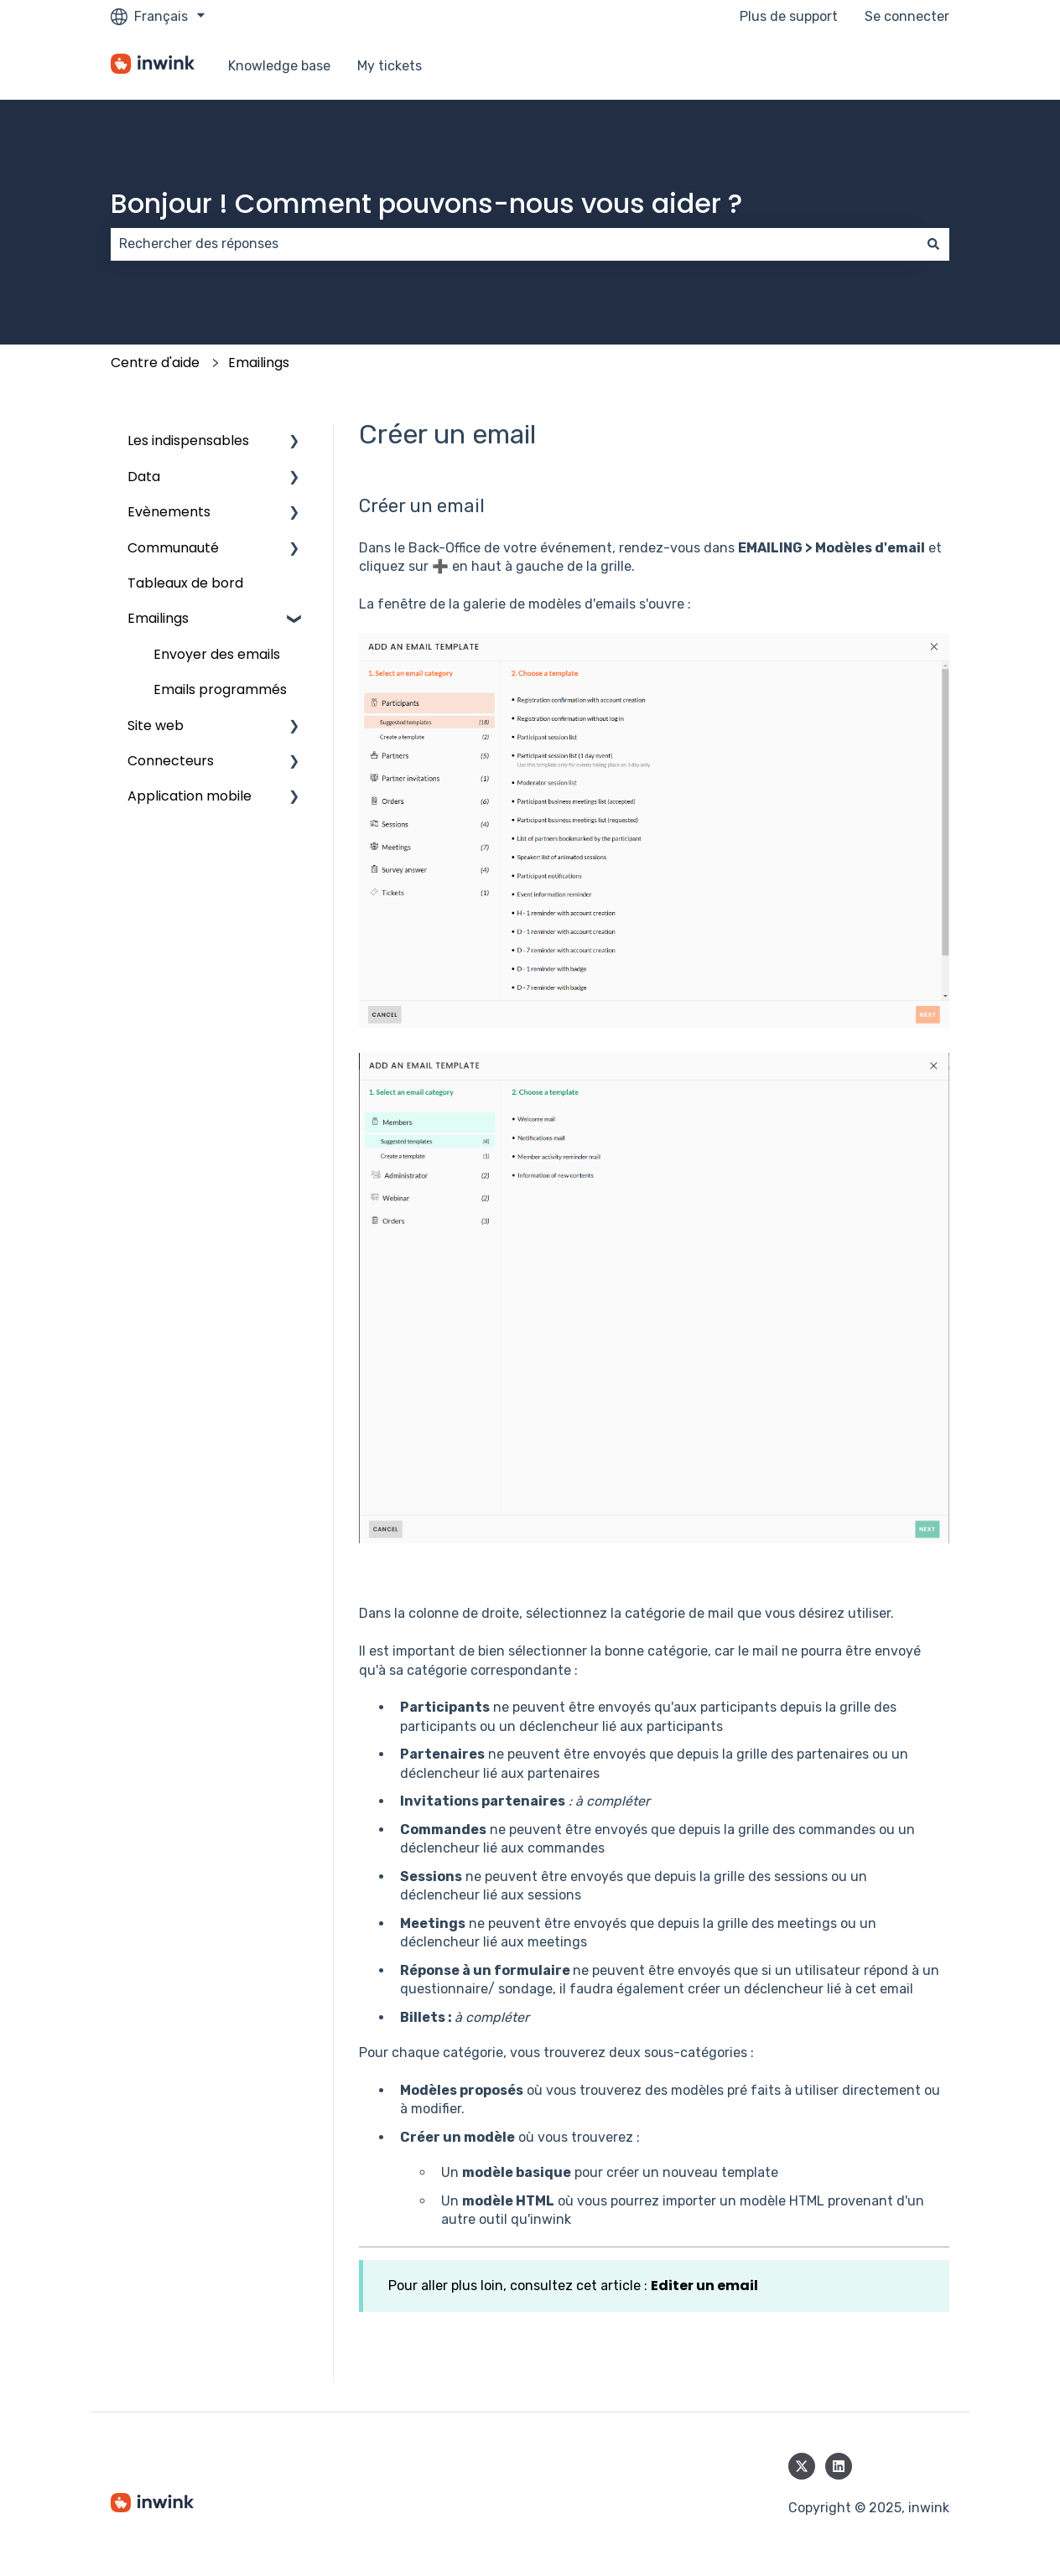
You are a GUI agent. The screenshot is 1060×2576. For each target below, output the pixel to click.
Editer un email (704, 2285)
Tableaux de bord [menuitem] (185, 583)
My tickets (389, 66)
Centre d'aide (155, 362)
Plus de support (789, 16)
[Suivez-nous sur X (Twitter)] (801, 2466)
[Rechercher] (933, 244)
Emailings (258, 362)
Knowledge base (279, 66)
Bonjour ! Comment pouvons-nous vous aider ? (426, 203)
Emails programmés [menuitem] (220, 689)
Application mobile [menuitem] (189, 796)
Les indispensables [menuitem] (188, 440)
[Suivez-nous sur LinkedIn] (838, 2466)
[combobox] (514, 244)
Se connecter (907, 16)
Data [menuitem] (143, 476)
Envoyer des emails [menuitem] (216, 654)
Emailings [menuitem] (158, 618)
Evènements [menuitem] (168, 511)
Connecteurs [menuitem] (170, 760)
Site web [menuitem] (155, 725)
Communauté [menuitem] (173, 547)
